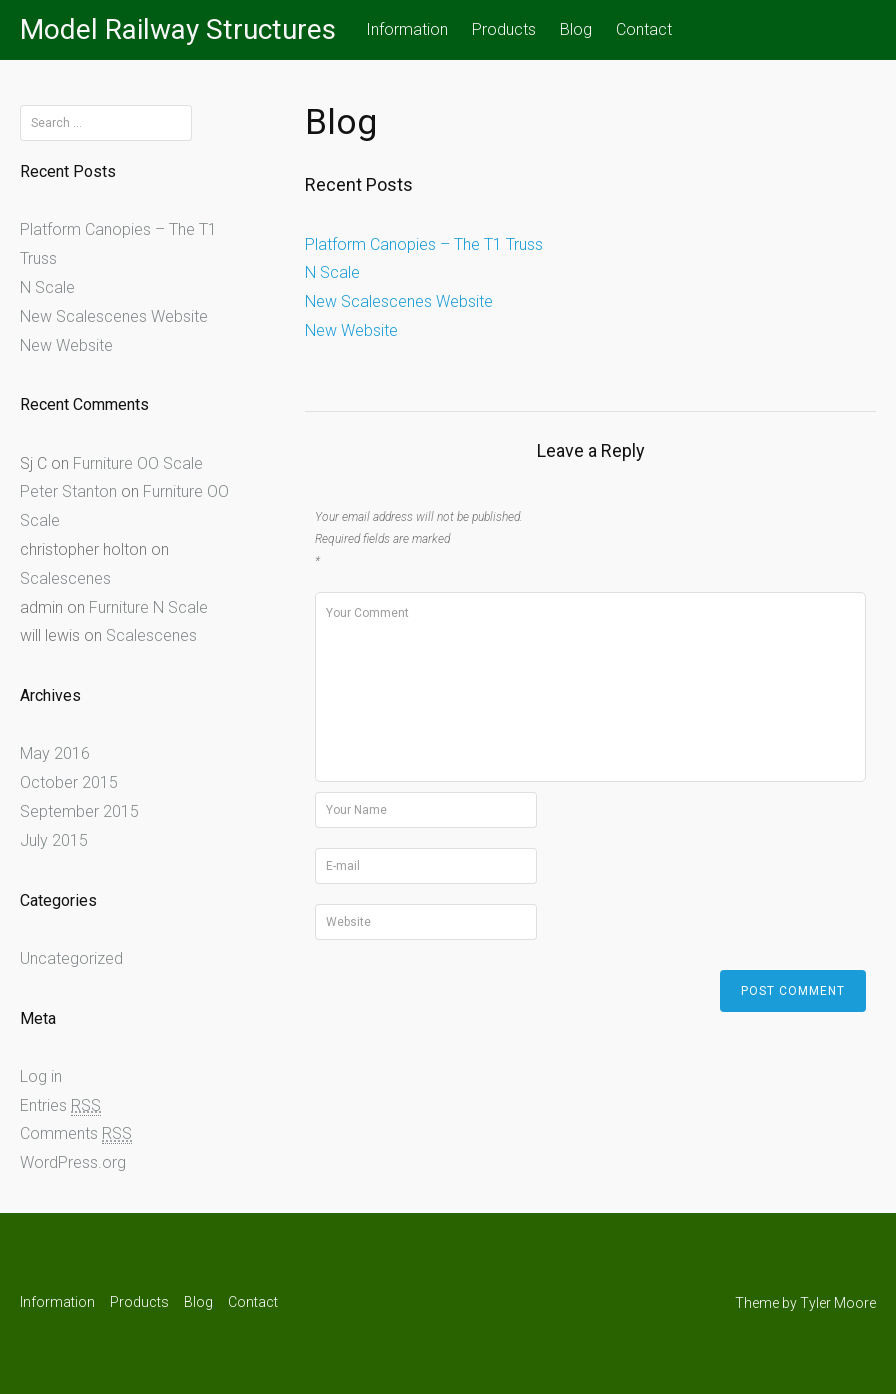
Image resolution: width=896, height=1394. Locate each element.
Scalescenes (65, 578)
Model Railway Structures (178, 29)
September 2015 (79, 811)
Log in (41, 1076)
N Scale (332, 272)
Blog (576, 29)
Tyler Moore (838, 1303)
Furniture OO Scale (138, 463)
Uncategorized (71, 958)
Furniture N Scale (148, 607)
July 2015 (54, 840)
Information (407, 29)
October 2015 (69, 782)
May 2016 (55, 753)
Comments (76, 1134)
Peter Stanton (68, 491)
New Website (351, 330)
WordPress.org (73, 1162)
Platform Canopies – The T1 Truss (424, 244)
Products (504, 29)
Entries (60, 1106)
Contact (644, 29)
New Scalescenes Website (399, 301)
